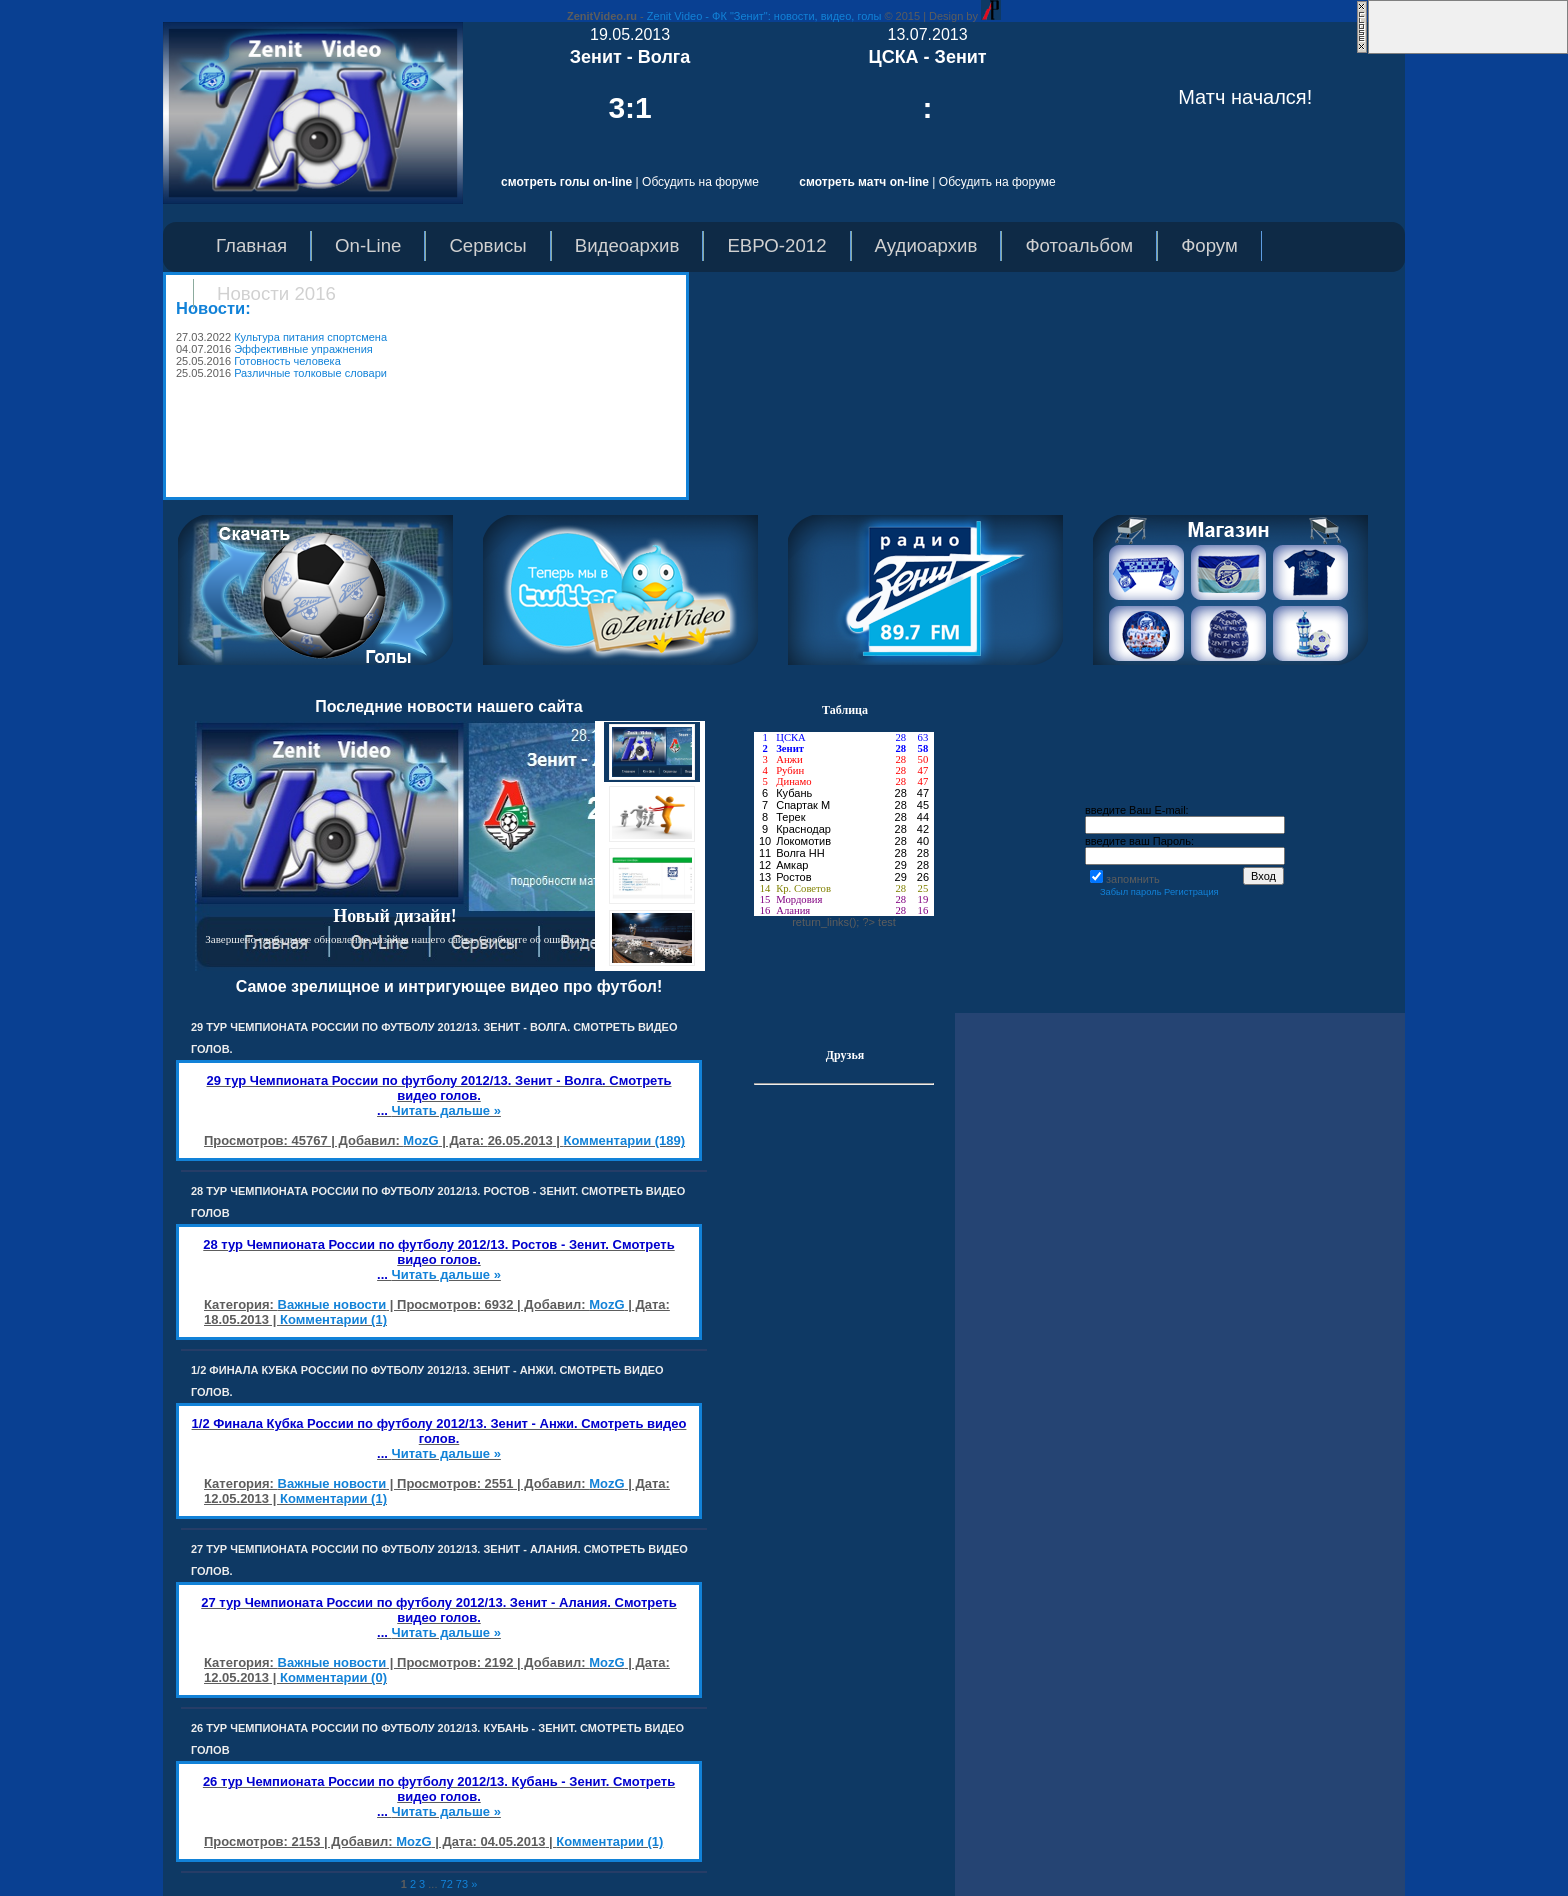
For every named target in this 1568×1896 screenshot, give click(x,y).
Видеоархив (627, 245)
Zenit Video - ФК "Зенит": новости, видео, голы (764, 16)
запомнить (1133, 879)
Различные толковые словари (310, 373)
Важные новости (332, 1304)
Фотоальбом (1079, 245)
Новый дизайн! (395, 916)
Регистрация (1191, 892)
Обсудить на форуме (700, 182)
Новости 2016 (276, 293)
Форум (1209, 245)
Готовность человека (287, 361)
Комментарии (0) (333, 1677)
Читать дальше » (446, 1110)
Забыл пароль (1131, 892)
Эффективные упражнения (303, 349)
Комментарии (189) (625, 1140)
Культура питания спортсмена (310, 337)
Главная (251, 245)
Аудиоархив (926, 245)
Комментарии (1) (333, 1319)
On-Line (368, 245)
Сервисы (487, 245)
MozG (420, 1140)
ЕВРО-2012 (776, 245)
